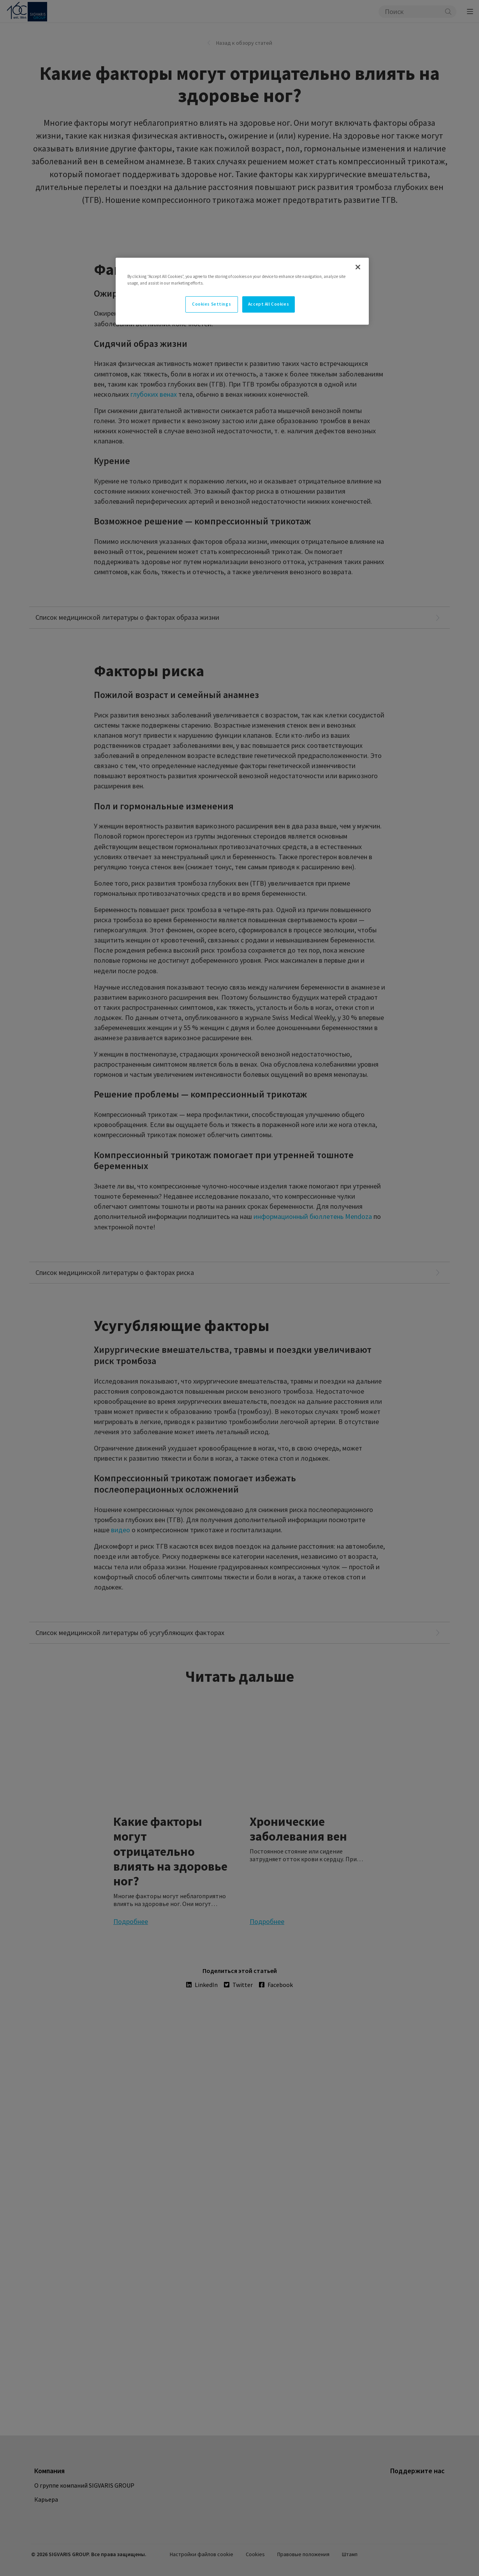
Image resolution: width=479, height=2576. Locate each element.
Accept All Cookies (268, 304)
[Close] (357, 267)
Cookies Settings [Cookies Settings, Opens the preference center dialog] (211, 304)
